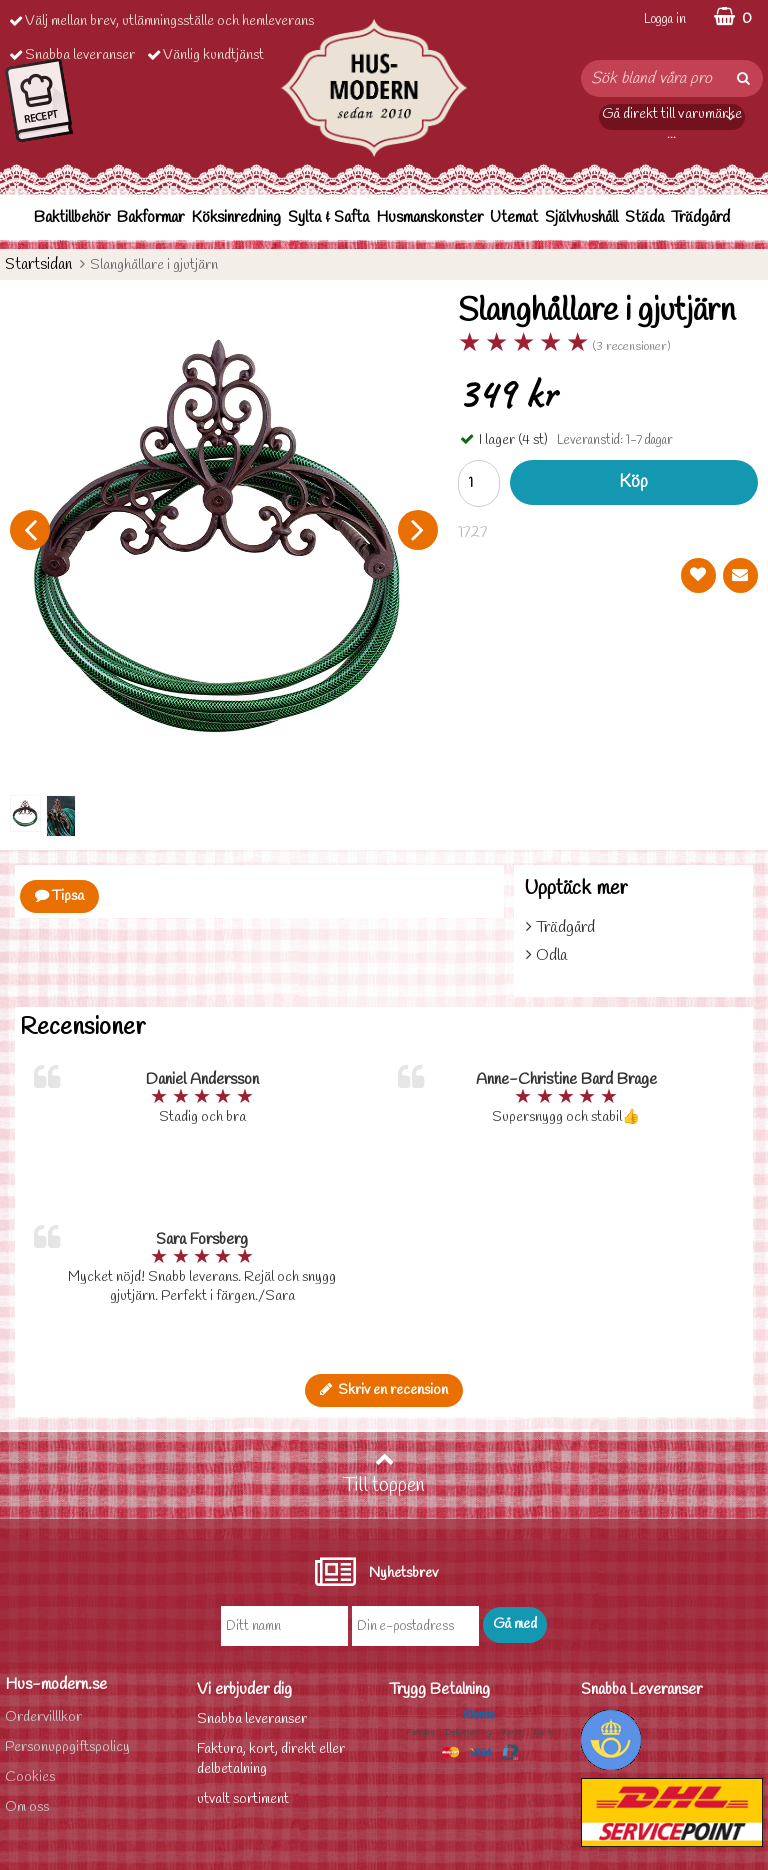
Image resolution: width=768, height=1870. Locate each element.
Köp (633, 482)
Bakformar (150, 217)
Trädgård (700, 217)
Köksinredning (236, 217)
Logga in (665, 19)
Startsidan (38, 264)
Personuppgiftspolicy (67, 1747)
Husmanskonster (429, 217)
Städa (644, 217)
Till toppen (384, 1474)
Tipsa (59, 896)
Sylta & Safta (328, 217)
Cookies (30, 1777)
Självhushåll (581, 217)
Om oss (27, 1807)
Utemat (514, 217)
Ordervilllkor (43, 1717)
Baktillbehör (72, 217)
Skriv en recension (384, 1390)
